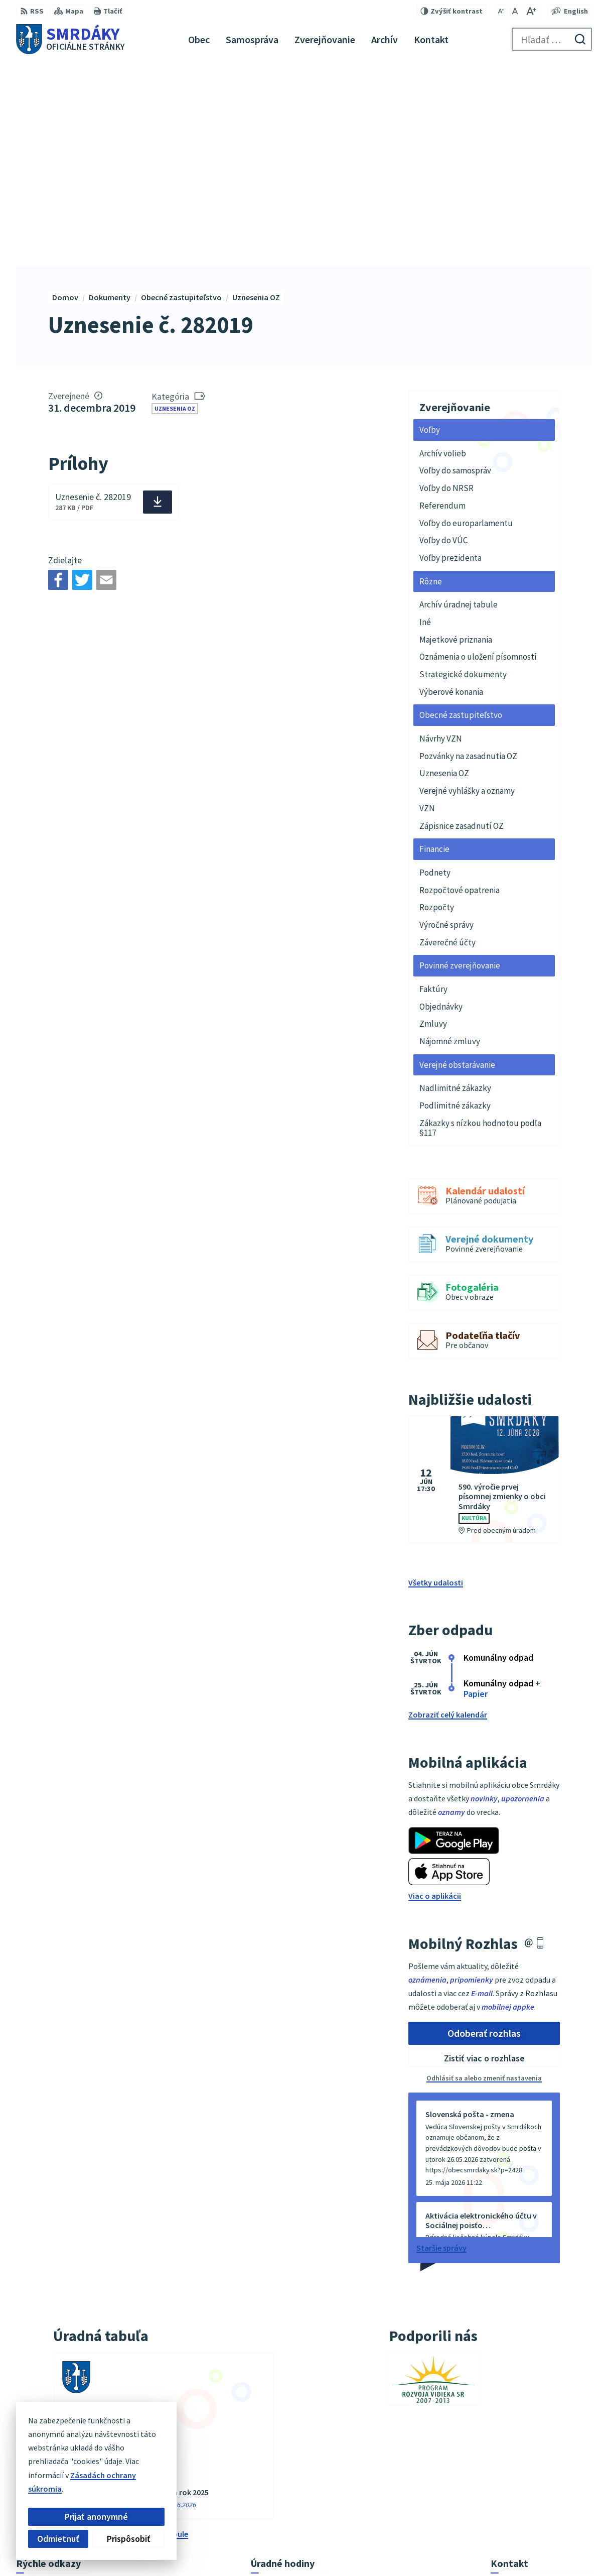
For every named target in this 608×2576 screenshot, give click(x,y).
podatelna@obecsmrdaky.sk (541, 2493)
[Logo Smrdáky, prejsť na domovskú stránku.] (70, 39)
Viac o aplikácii (434, 1692)
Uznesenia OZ (175, 204)
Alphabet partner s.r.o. (315, 2548)
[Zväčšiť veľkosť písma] (531, 11)
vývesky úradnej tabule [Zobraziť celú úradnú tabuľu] (147, 2329)
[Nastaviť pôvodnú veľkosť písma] (515, 11)
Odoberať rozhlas (484, 1828)
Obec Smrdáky (445, 2548)
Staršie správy (441, 2044)
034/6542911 (512, 2469)
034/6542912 (512, 2481)
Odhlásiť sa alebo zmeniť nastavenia (484, 1874)
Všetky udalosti (435, 1379)
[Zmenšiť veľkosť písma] (501, 11)
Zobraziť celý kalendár (447, 1511)
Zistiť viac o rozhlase (484, 1854)
